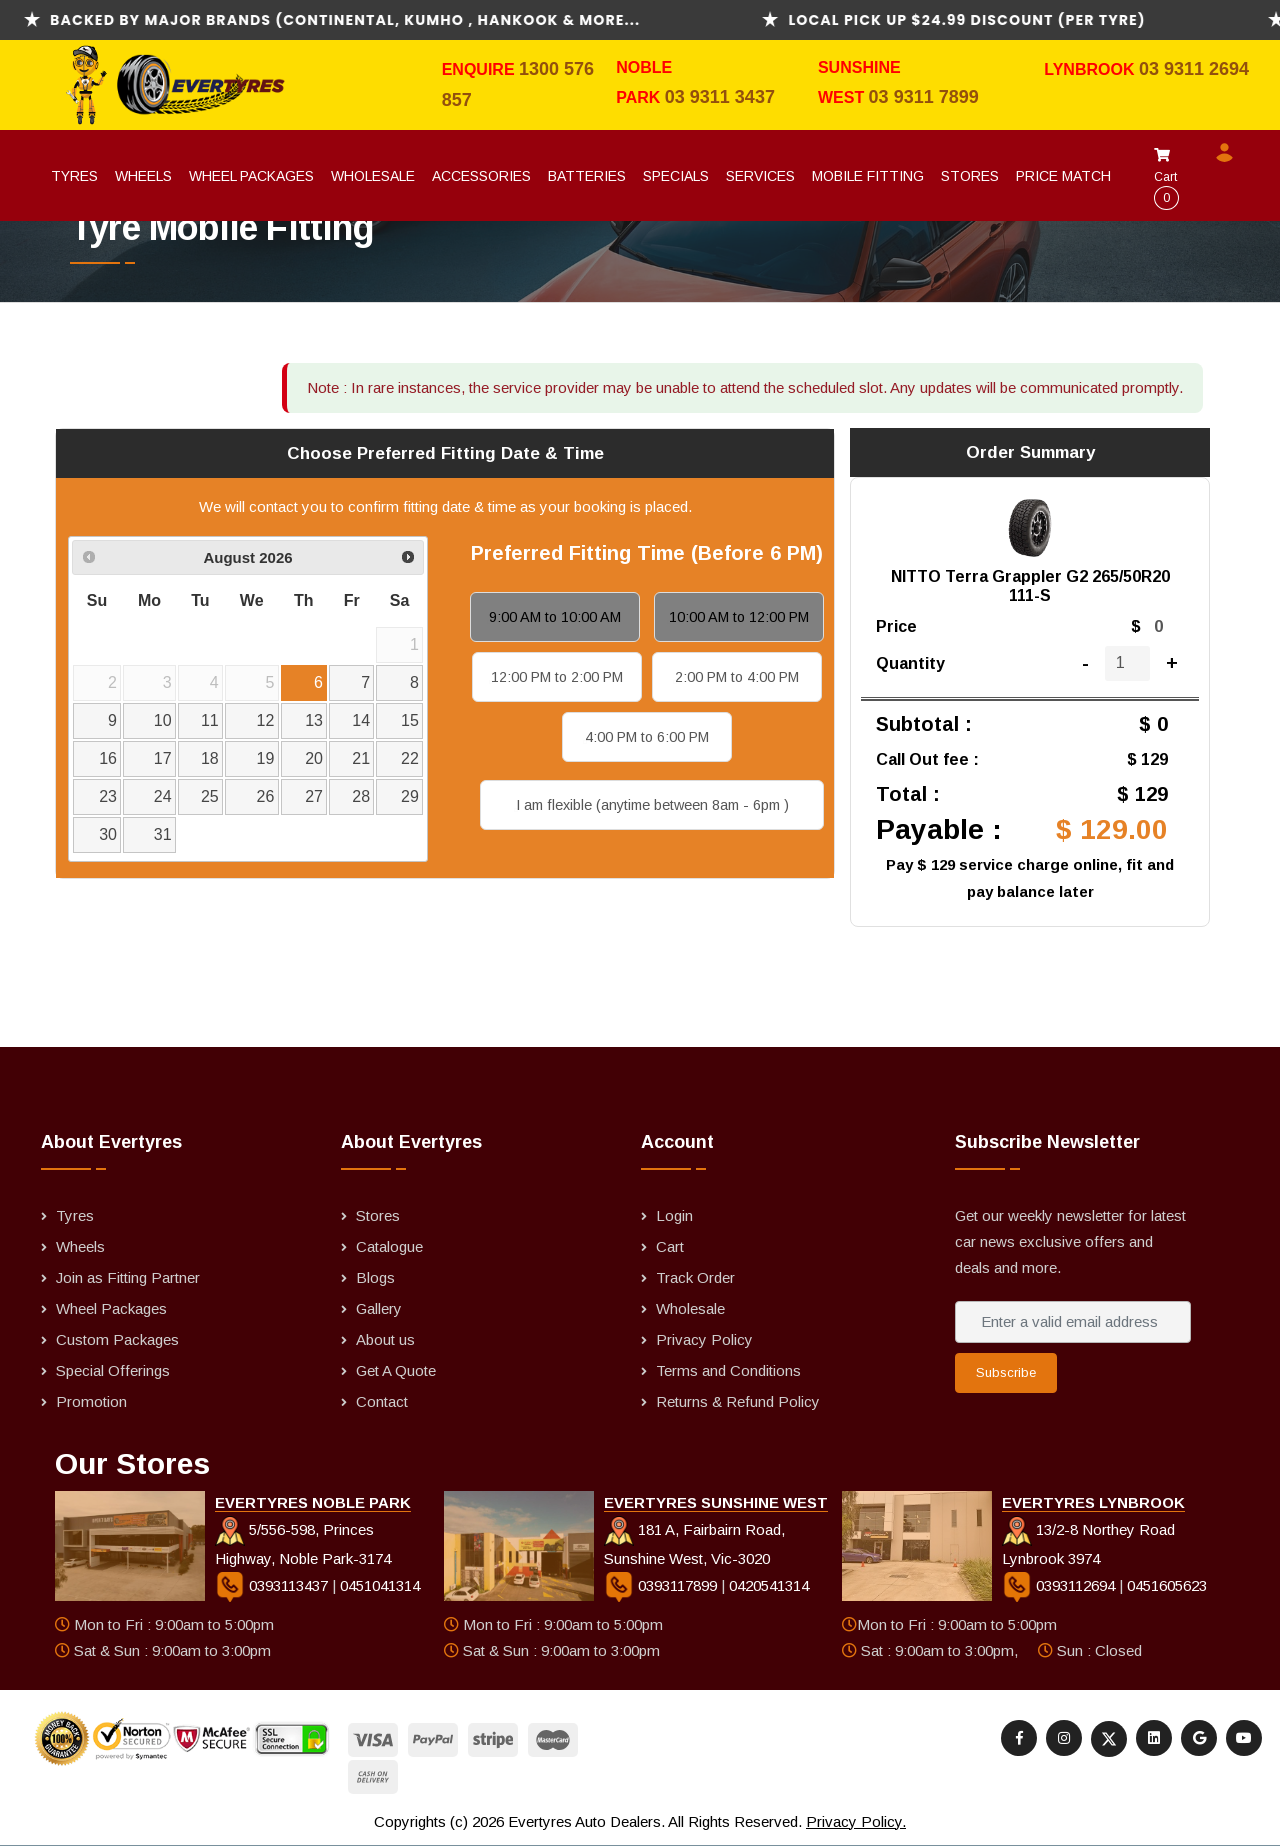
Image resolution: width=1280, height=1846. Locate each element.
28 (361, 796)
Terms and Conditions (728, 1370)
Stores (970, 176)
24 (163, 796)
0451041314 (380, 1585)
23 (108, 796)
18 (210, 758)
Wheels (143, 176)
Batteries (587, 176)
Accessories (481, 176)
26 (266, 796)
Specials (676, 176)
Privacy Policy (704, 1339)
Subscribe (1006, 1372)
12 (266, 720)
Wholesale (373, 176)
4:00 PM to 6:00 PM (647, 737)
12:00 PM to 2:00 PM (557, 677)
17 (163, 758)
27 (314, 796)
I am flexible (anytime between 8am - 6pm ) (652, 805)
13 (314, 720)
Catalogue (389, 1246)
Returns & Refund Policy (738, 1401)
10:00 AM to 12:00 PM (739, 617)
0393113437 (273, 1585)
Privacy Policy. (856, 1821)
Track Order (695, 1277)
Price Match (1063, 176)
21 (361, 758)
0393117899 (662, 1585)
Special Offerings (113, 1370)
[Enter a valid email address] (1073, 1322)
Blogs (375, 1277)
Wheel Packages (251, 176)
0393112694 (1060, 1585)
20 (314, 758)
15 (410, 720)
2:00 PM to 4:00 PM (737, 677)
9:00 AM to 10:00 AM (555, 617)
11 (210, 720)
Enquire (480, 69)
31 (163, 834)
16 (108, 758)
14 (361, 720)
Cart (1166, 179)
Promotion (91, 1401)
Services (760, 176)
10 (163, 720)
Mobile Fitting (868, 176)
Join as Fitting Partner (128, 1277)
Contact (382, 1401)
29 (410, 796)
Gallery (379, 1308)
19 (266, 758)
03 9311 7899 (924, 97)
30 (108, 834)
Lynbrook (1091, 69)
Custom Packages (117, 1339)
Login (674, 1215)
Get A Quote (396, 1370)
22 (410, 758)
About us (385, 1339)
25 (210, 796)
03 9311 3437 (720, 97)
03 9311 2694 (1194, 69)
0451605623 (1167, 1585)
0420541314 (769, 1585)
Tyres (74, 176)
